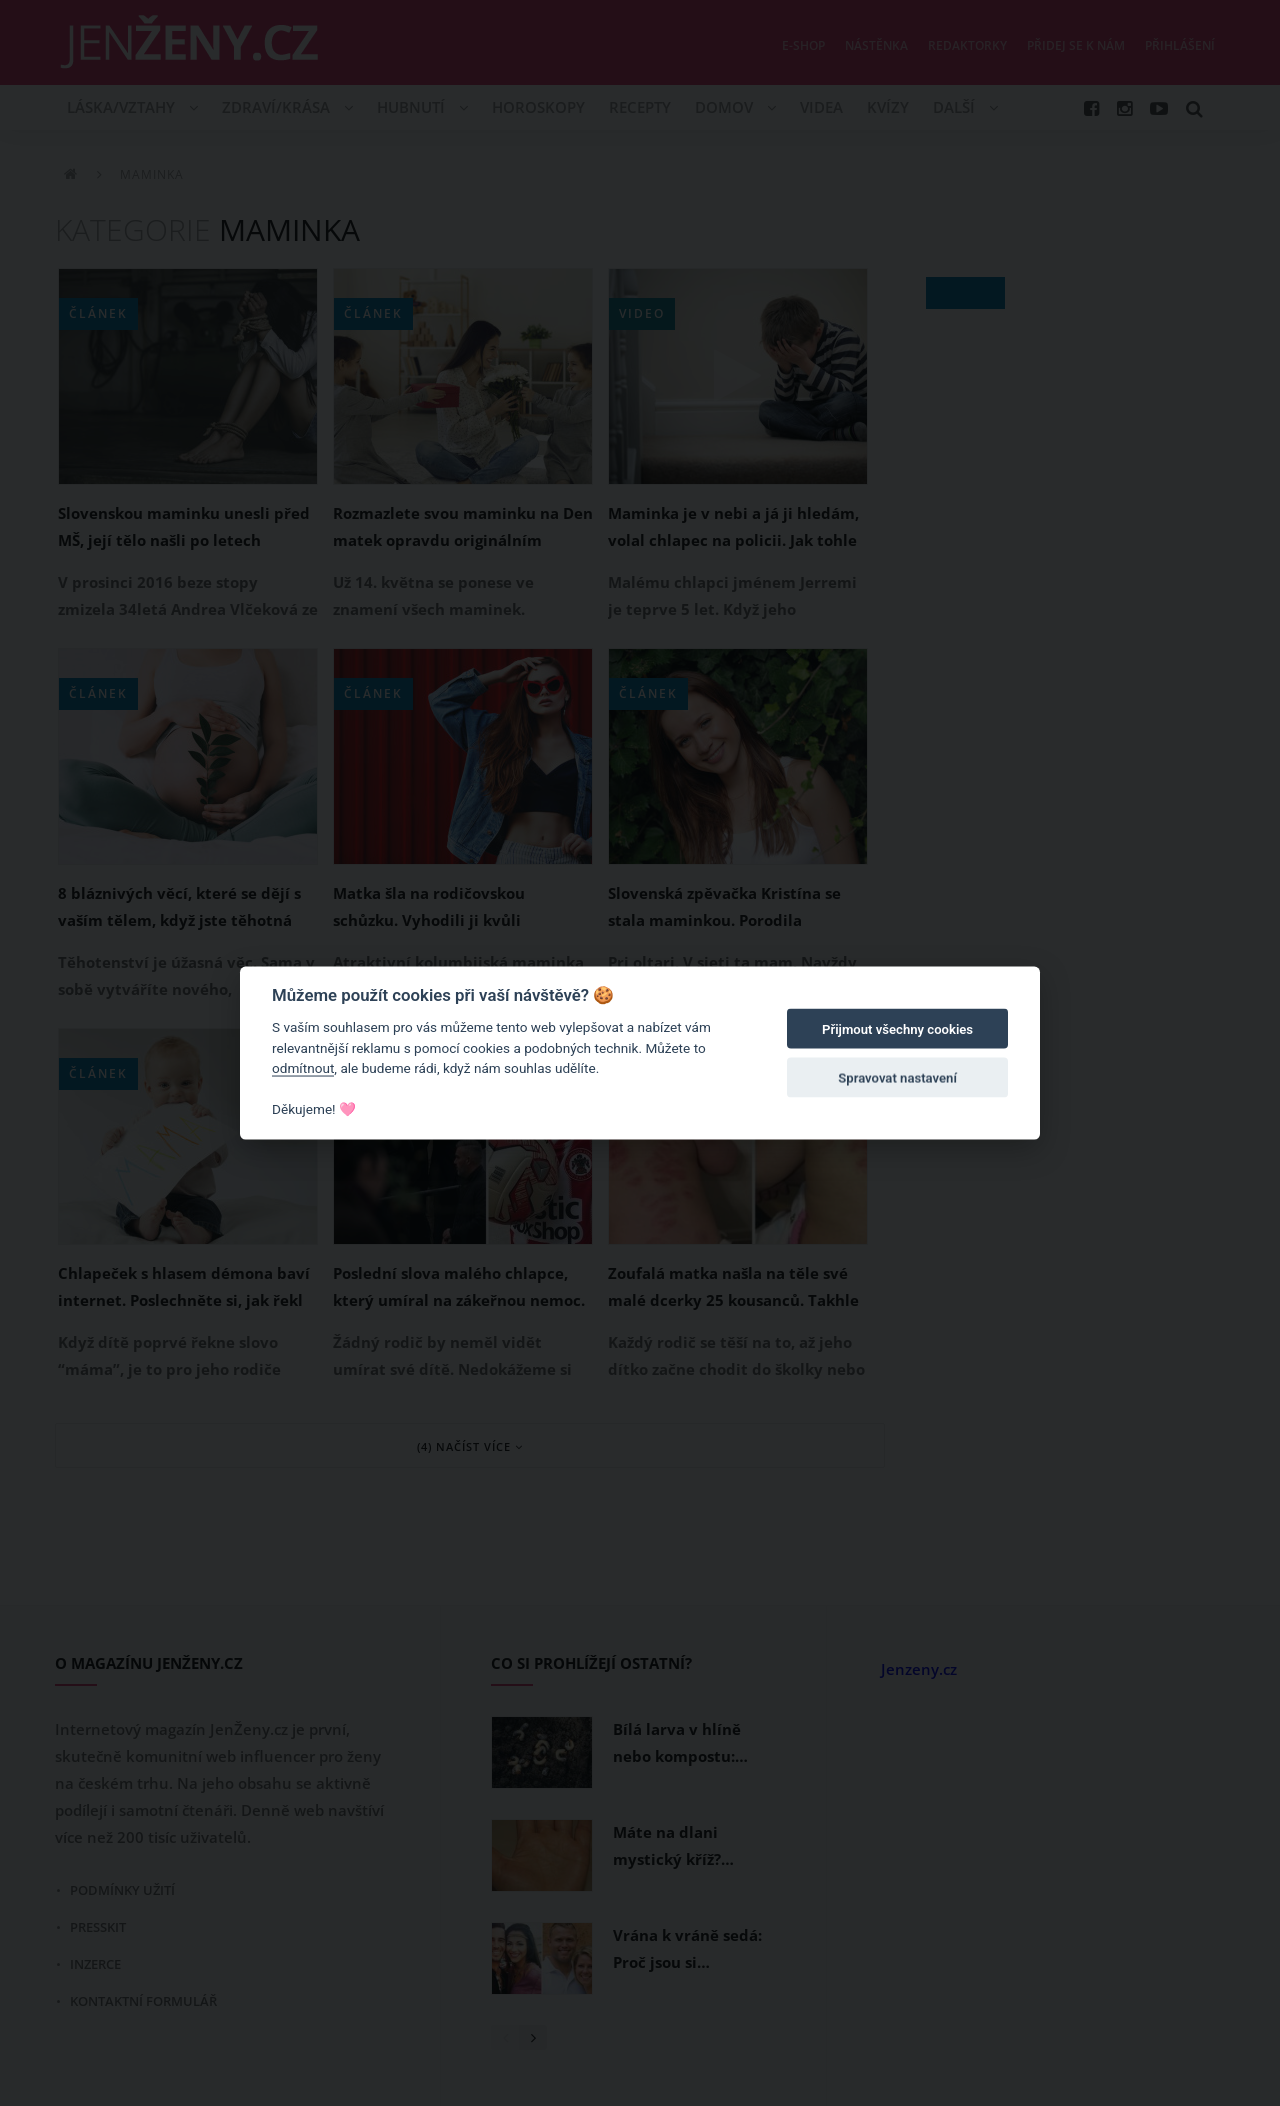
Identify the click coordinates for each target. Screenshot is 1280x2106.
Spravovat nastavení (897, 1077)
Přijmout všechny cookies (897, 1029)
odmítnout (303, 1068)
